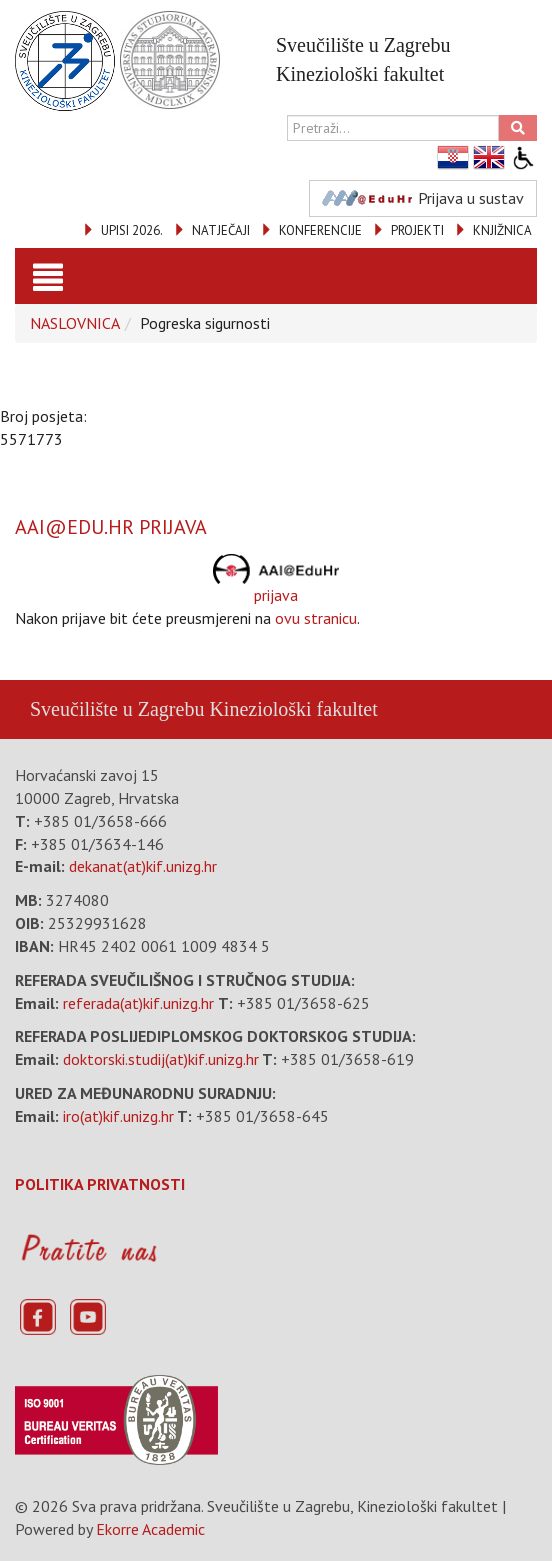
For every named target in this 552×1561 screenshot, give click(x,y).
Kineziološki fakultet (293, 709)
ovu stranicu (316, 618)
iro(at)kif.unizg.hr (118, 1116)
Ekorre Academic (150, 1529)
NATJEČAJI (221, 230)
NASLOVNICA (75, 323)
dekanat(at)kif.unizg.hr (143, 866)
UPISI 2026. (132, 230)
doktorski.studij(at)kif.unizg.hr (161, 1059)
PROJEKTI (417, 230)
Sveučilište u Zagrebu (117, 709)
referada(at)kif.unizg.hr (138, 1003)
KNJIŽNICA (502, 230)
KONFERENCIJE (320, 230)
